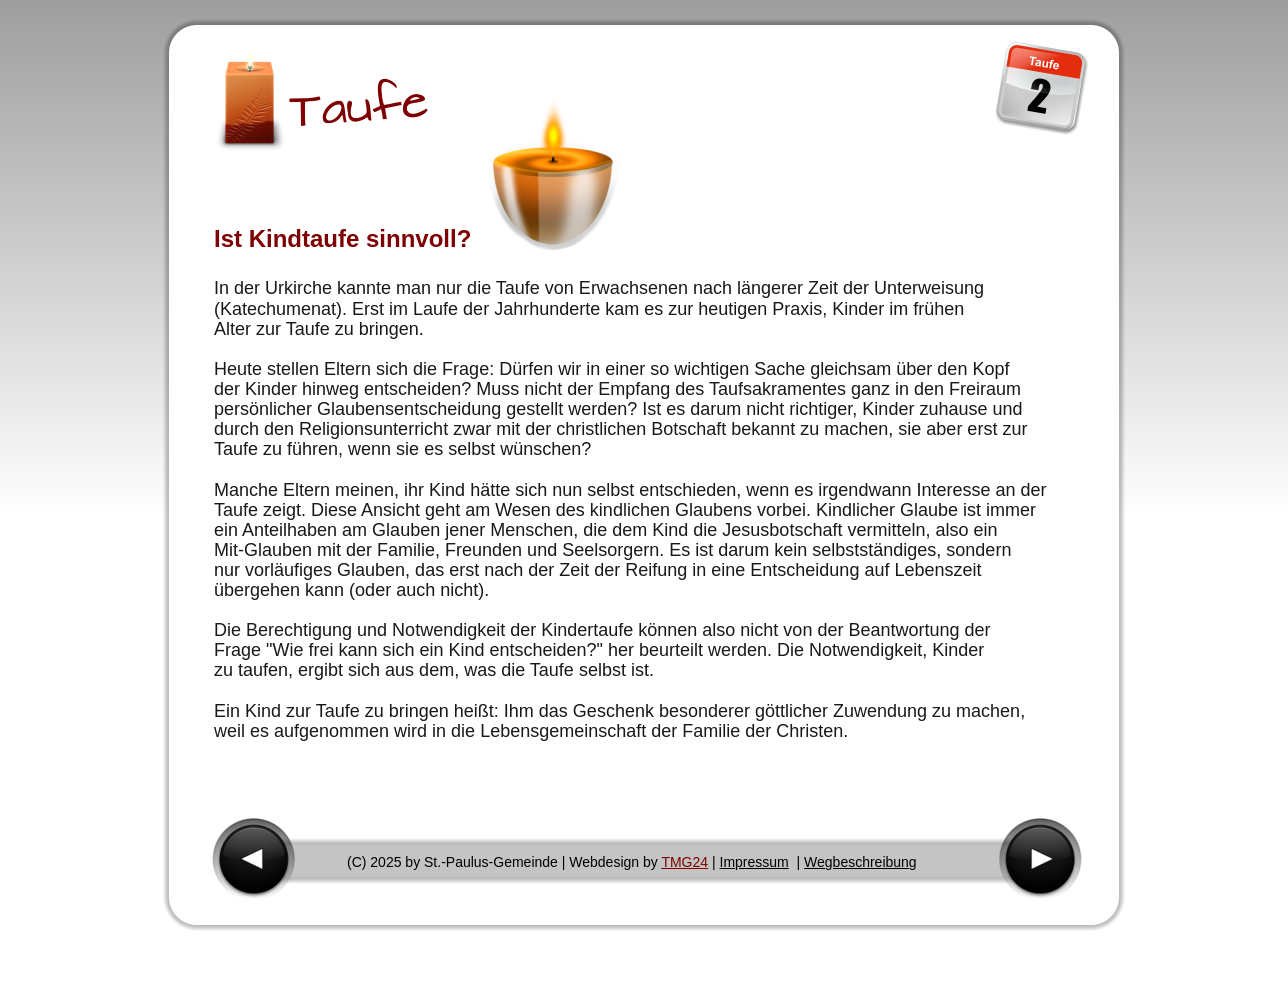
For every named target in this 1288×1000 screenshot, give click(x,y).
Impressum (754, 862)
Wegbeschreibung (860, 862)
